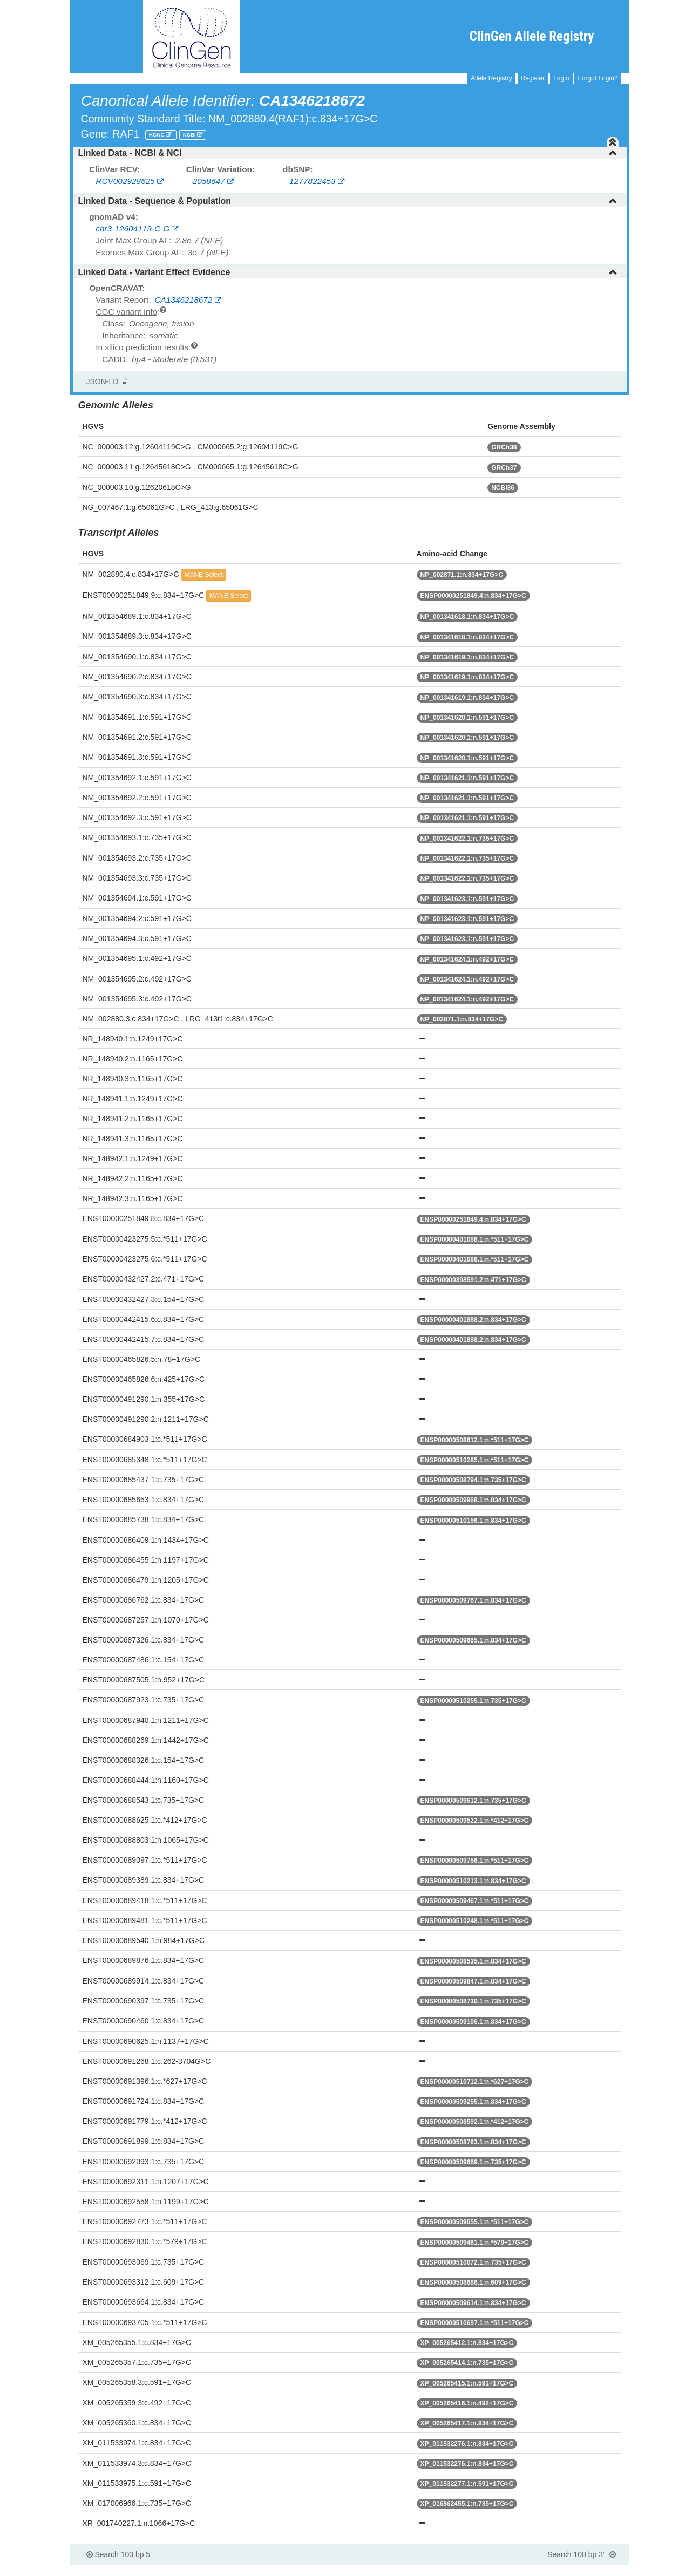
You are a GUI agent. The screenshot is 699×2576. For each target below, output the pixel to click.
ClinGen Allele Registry (532, 36)
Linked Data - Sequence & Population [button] (347, 201)
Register (533, 78)
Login (561, 78)
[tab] (350, 153)
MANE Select (203, 574)
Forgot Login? (597, 78)
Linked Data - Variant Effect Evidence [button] (347, 272)
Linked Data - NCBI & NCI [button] (347, 153)
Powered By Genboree (576, 2570)
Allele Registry (491, 78)
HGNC (157, 135)
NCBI (190, 135)
